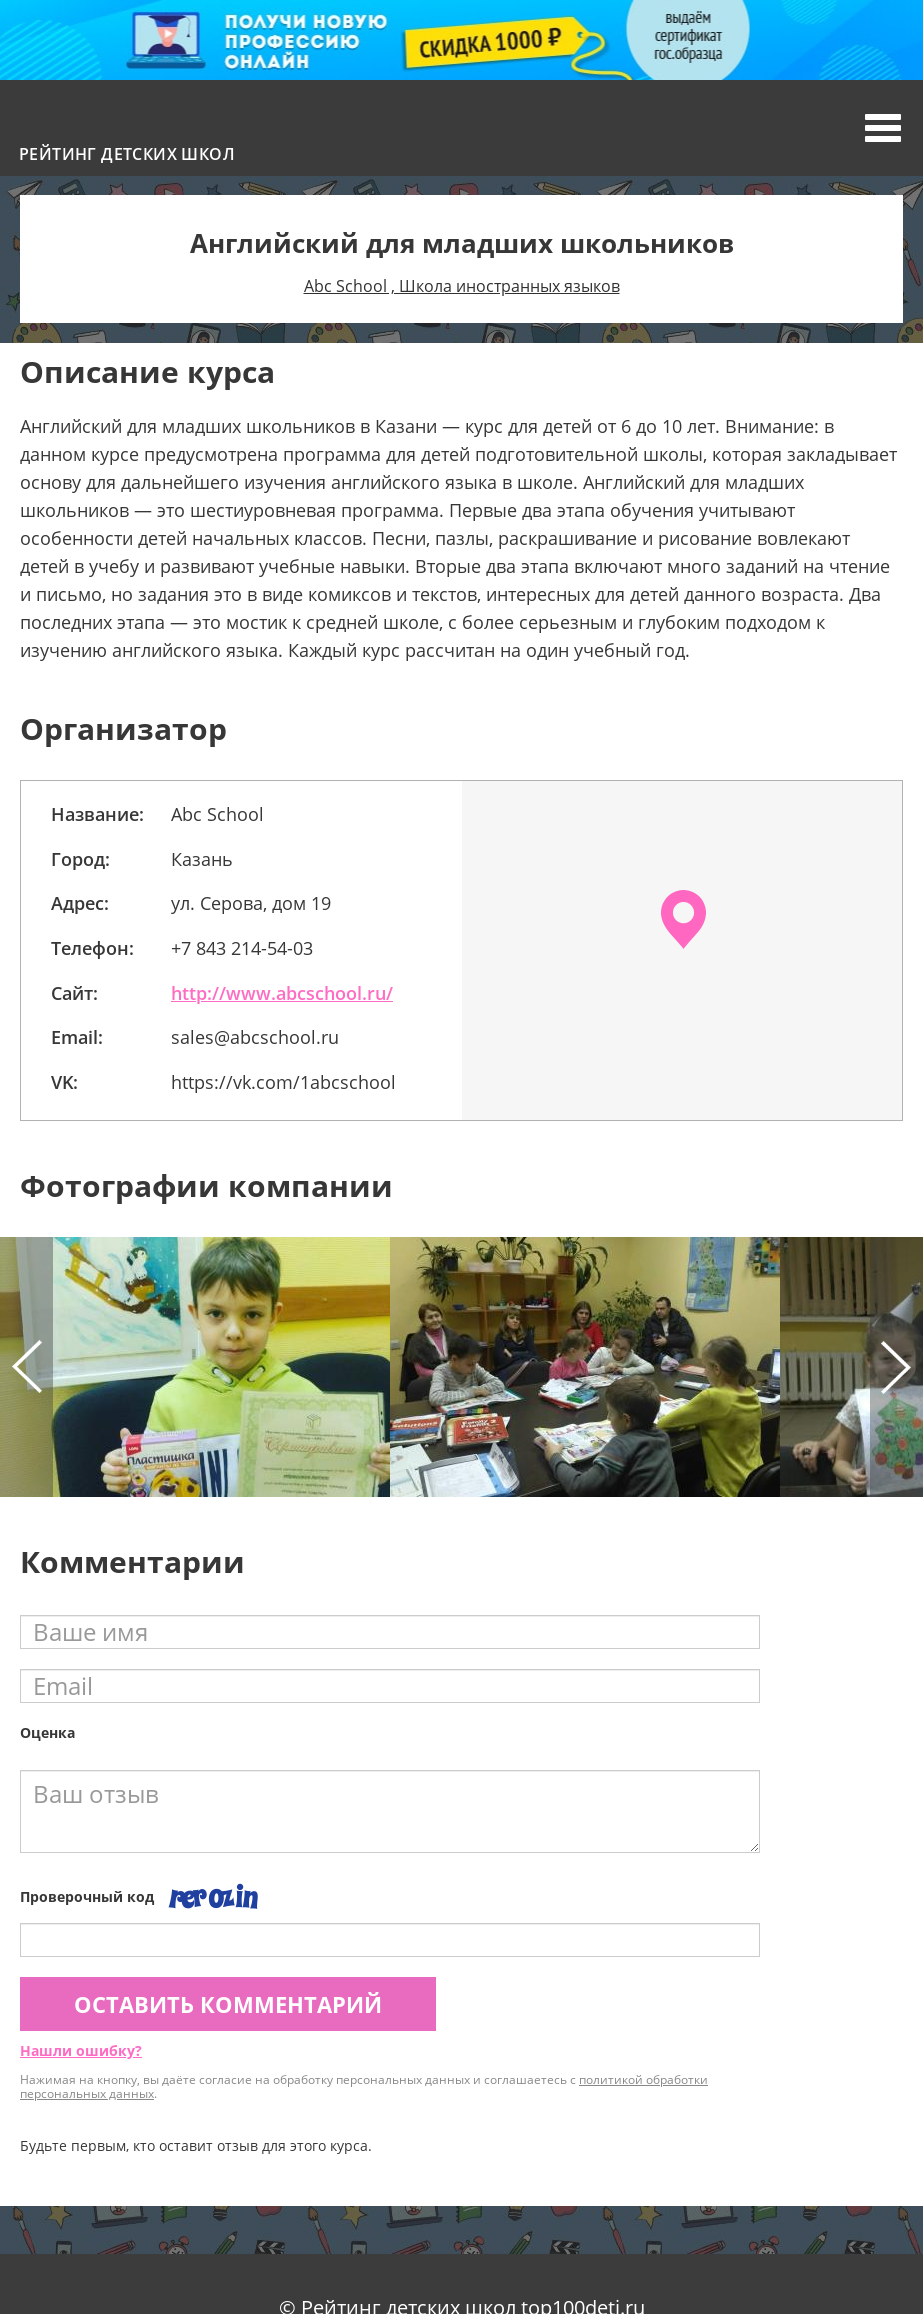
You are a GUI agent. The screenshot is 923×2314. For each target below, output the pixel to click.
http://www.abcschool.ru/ (282, 993)
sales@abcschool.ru (255, 1037)
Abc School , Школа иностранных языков (462, 286)
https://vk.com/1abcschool (283, 1082)
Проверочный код (87, 1896)
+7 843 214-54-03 (242, 948)
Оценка (47, 1732)
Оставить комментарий (228, 2004)
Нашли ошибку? (81, 2050)
